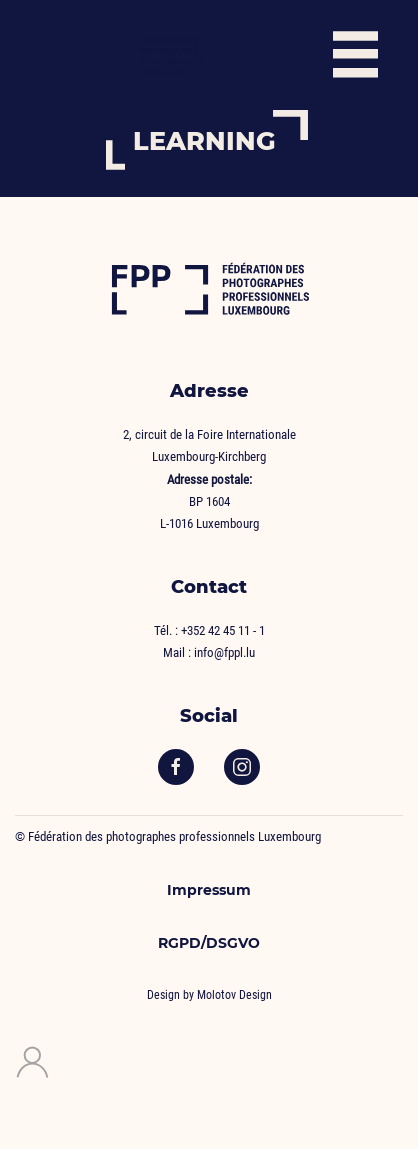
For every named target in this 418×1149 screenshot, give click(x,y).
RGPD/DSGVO (209, 943)
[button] (355, 55)
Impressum (209, 890)
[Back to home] (130, 55)
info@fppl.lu (224, 652)
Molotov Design (234, 995)
